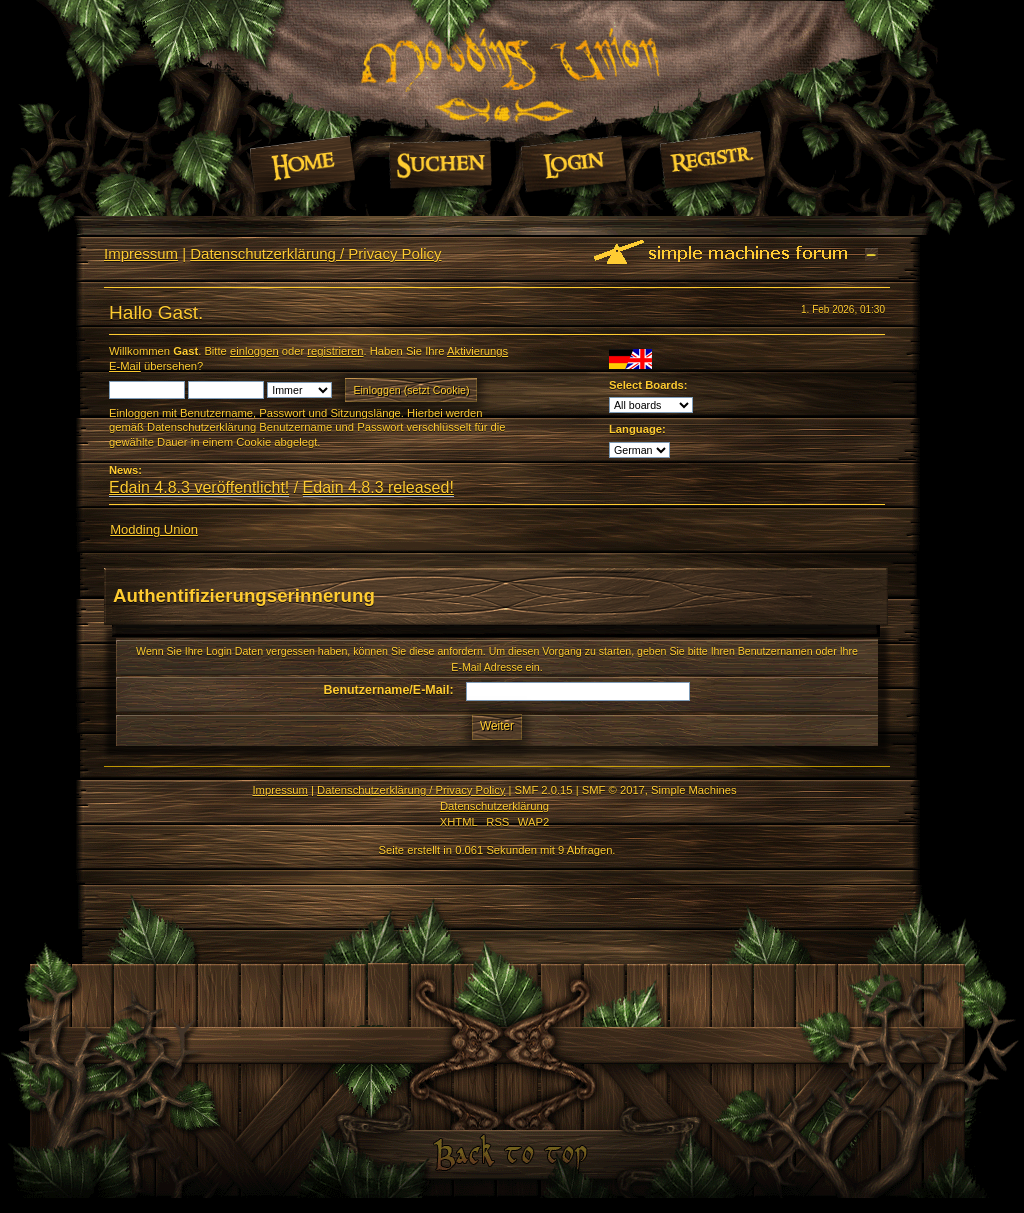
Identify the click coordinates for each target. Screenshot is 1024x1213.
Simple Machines (693, 790)
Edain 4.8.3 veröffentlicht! (199, 487)
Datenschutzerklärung (494, 806)
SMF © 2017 (613, 790)
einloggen (254, 351)
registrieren (335, 351)
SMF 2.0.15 (544, 790)
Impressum (141, 253)
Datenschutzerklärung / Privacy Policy (315, 253)
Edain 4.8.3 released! (378, 487)
